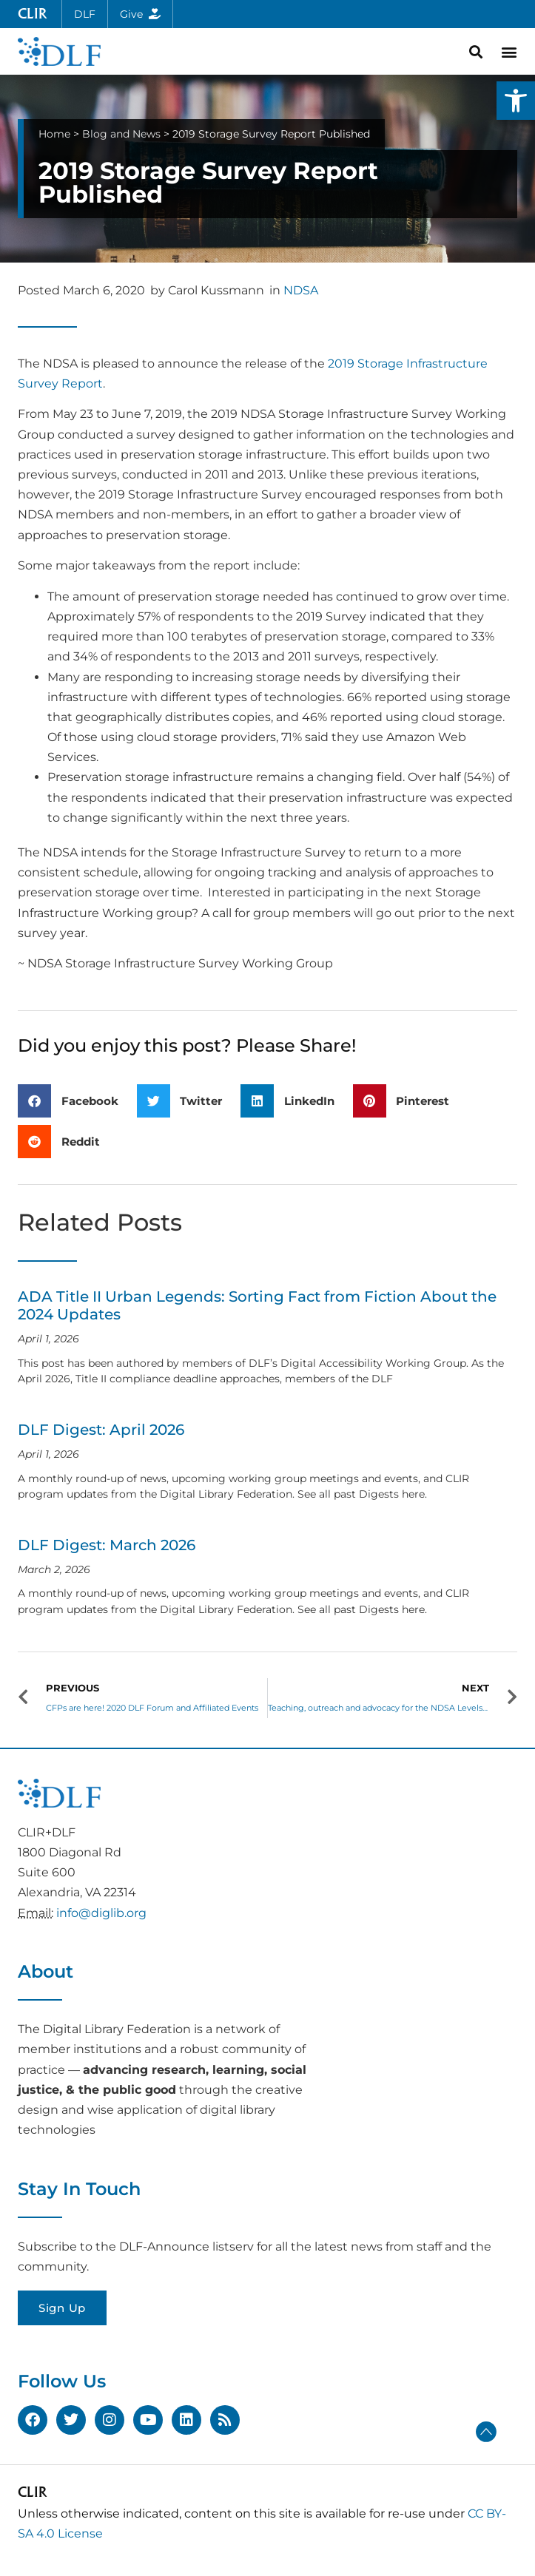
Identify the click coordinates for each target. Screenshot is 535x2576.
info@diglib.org (101, 1913)
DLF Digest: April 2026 (101, 1430)
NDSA (300, 290)
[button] (516, 100)
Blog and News (121, 134)
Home (54, 134)
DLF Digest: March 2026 (106, 1545)
